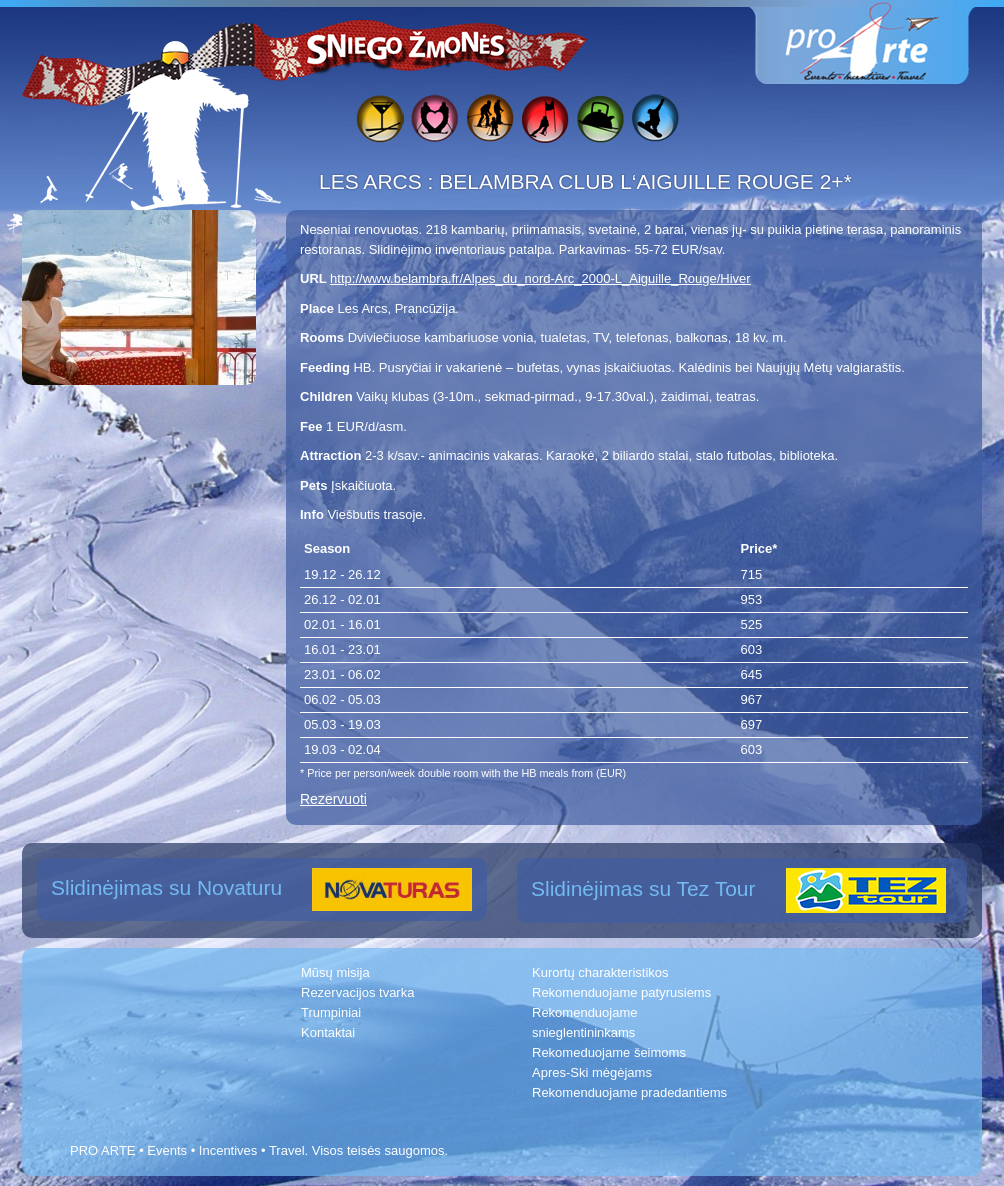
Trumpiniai (331, 1012)
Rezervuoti (333, 799)
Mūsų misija (335, 972)
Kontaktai (328, 1032)
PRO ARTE (103, 1150)
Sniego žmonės (407, 46)
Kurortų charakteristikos (600, 972)
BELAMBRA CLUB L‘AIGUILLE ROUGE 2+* (645, 181)
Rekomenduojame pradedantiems (629, 1092)
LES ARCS (373, 181)
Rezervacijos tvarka (357, 992)
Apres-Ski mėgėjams (592, 1072)
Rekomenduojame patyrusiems (621, 992)
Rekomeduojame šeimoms (609, 1052)
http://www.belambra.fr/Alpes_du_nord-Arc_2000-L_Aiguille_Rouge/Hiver (540, 278)
